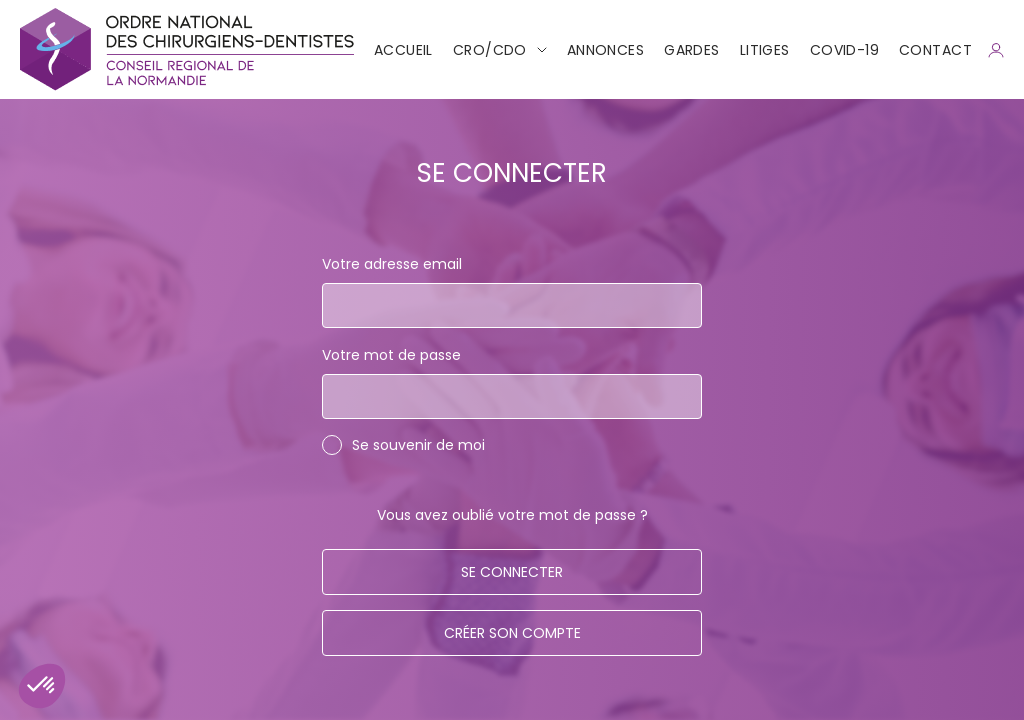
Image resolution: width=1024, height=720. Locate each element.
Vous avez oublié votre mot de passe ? (512, 515)
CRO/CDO (490, 50)
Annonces (605, 50)
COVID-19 (844, 50)
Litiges (765, 50)
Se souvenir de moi (418, 445)
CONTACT (935, 50)
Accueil (403, 50)
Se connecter (512, 572)
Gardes (692, 50)
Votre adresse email (392, 264)
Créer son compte (512, 633)
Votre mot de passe (391, 355)
